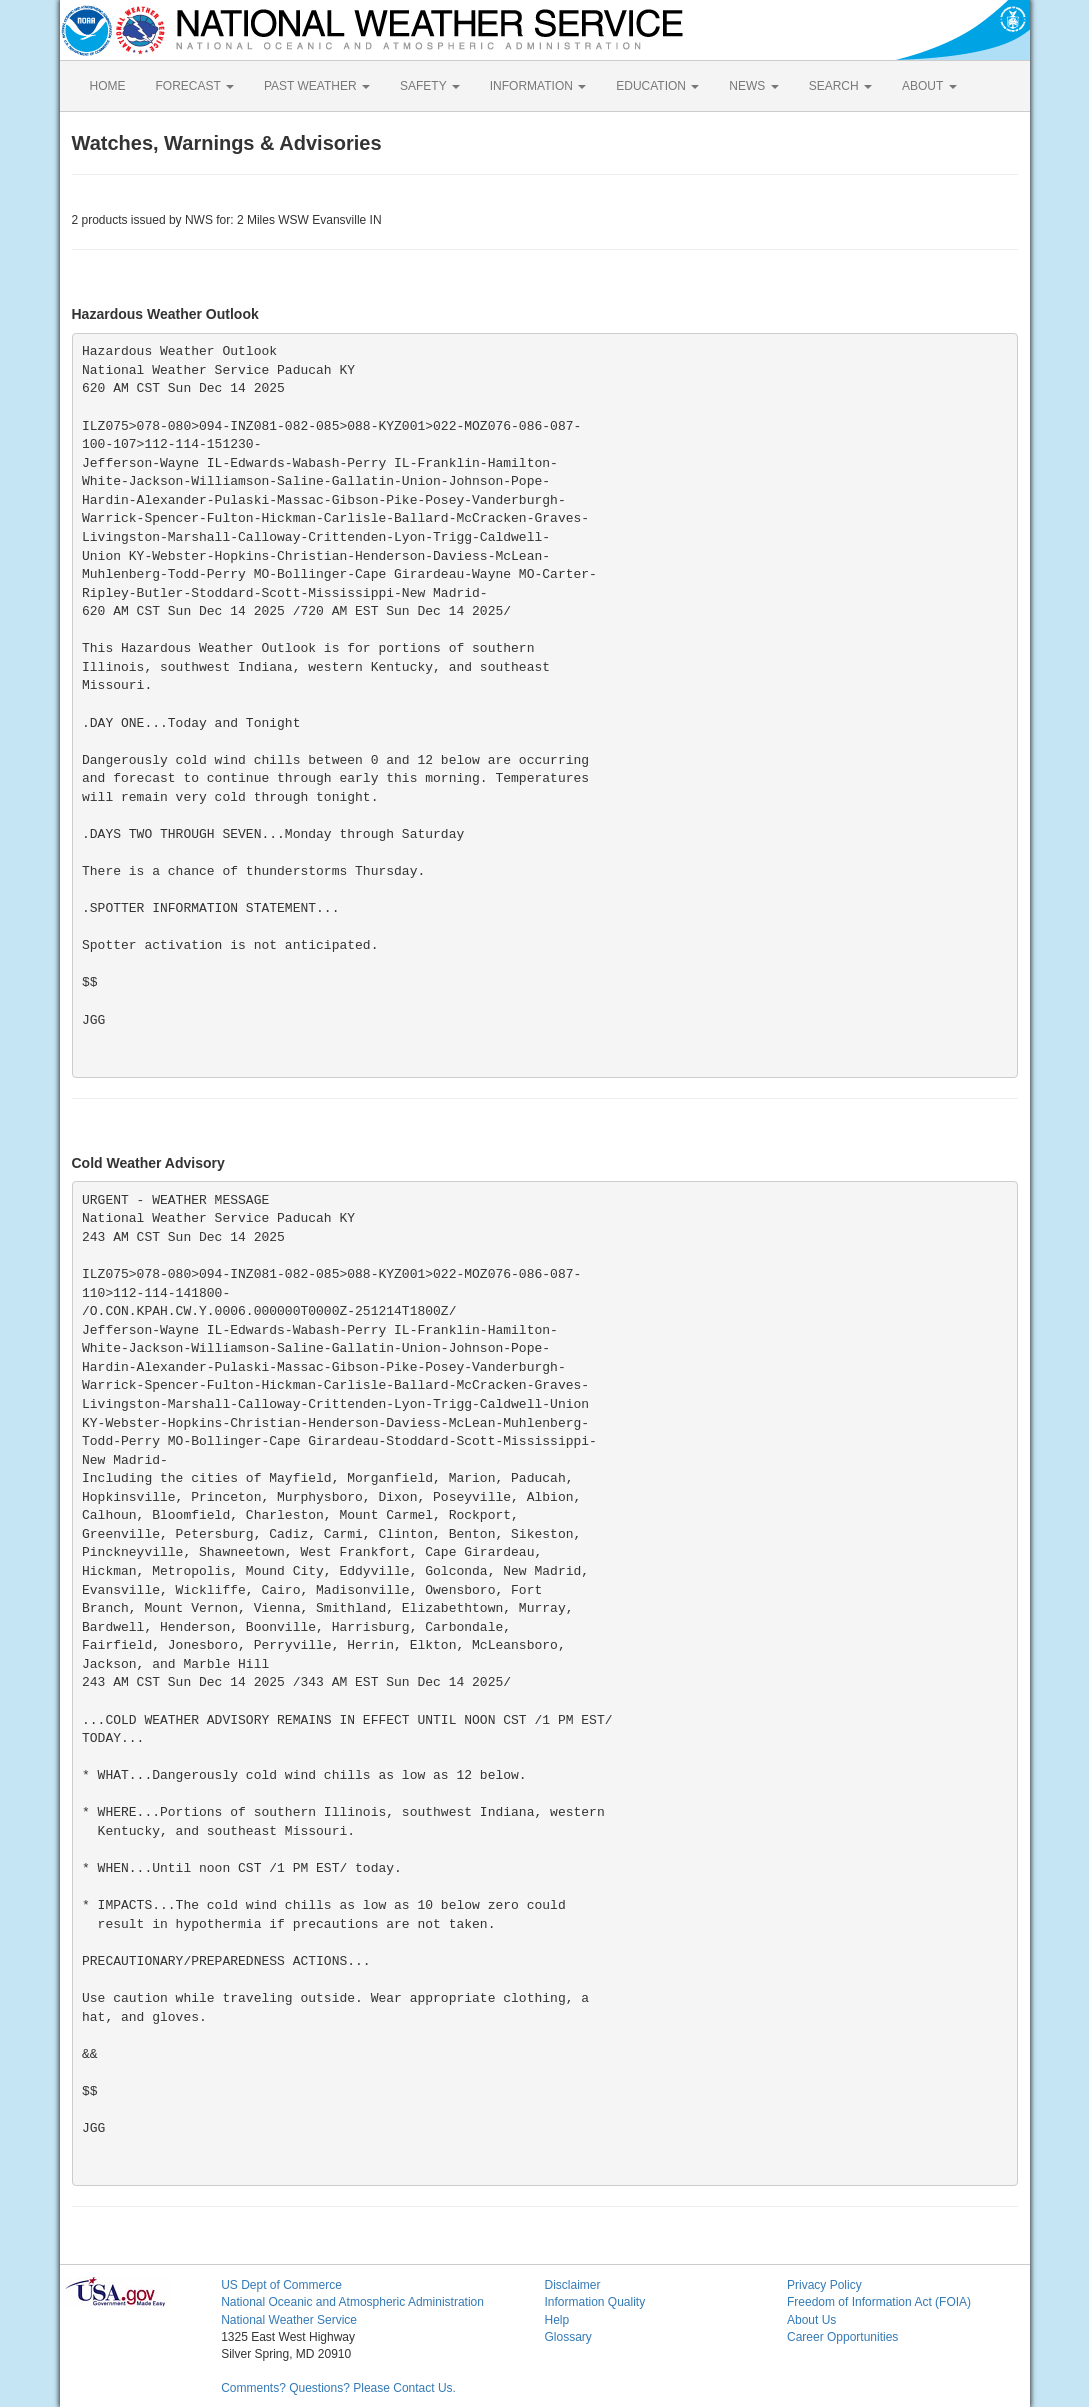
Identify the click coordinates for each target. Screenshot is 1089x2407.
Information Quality (594, 2302)
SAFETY (430, 86)
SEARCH (840, 86)
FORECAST (195, 86)
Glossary (567, 2337)
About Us (811, 2320)
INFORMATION (538, 86)
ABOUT (929, 86)
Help (556, 2320)
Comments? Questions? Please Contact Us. (338, 2388)
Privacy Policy (824, 2285)
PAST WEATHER (317, 86)
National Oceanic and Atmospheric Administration (352, 2302)
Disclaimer (572, 2285)
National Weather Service (289, 2320)
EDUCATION (657, 86)
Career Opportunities (842, 2337)
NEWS (753, 86)
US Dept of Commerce (281, 2285)
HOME (108, 86)
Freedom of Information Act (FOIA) (879, 2302)
